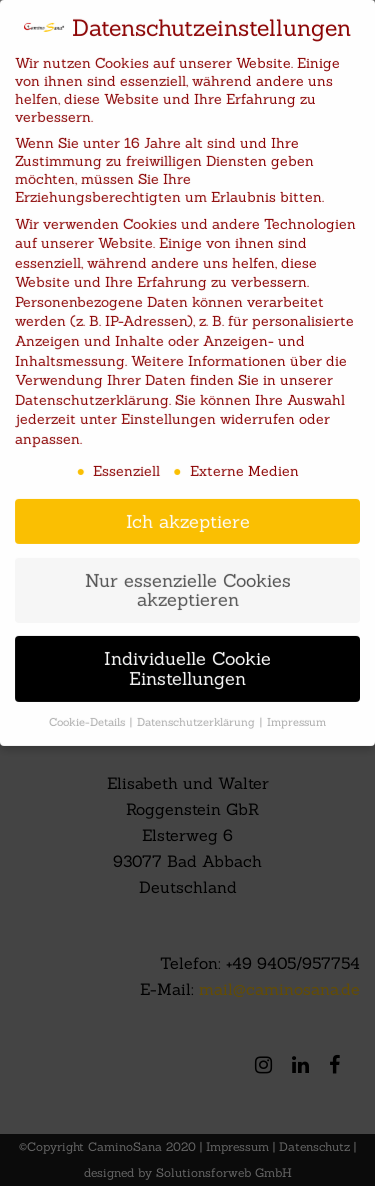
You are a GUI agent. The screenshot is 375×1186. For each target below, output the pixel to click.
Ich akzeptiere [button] (188, 513)
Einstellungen (168, 412)
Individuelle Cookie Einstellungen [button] (187, 661)
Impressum (296, 714)
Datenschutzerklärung (92, 392)
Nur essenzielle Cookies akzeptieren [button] (188, 582)
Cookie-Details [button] (88, 714)
